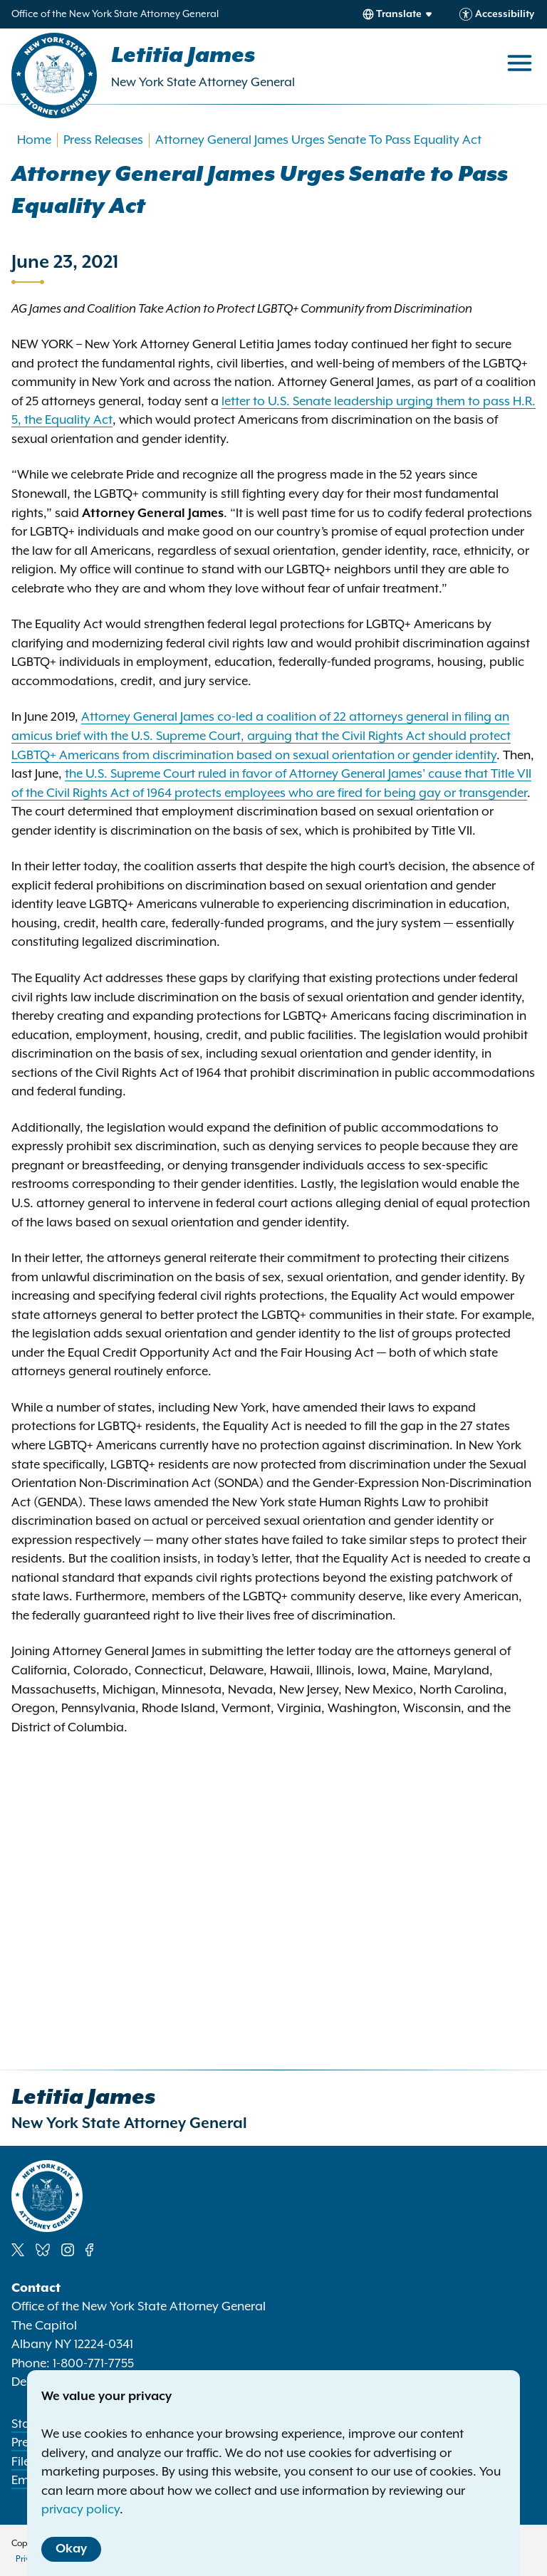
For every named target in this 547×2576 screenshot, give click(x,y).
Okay (71, 2549)
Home (34, 140)
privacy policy (80, 2510)
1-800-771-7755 (93, 2364)
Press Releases (103, 140)
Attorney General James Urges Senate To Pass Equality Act (318, 140)
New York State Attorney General (203, 82)
